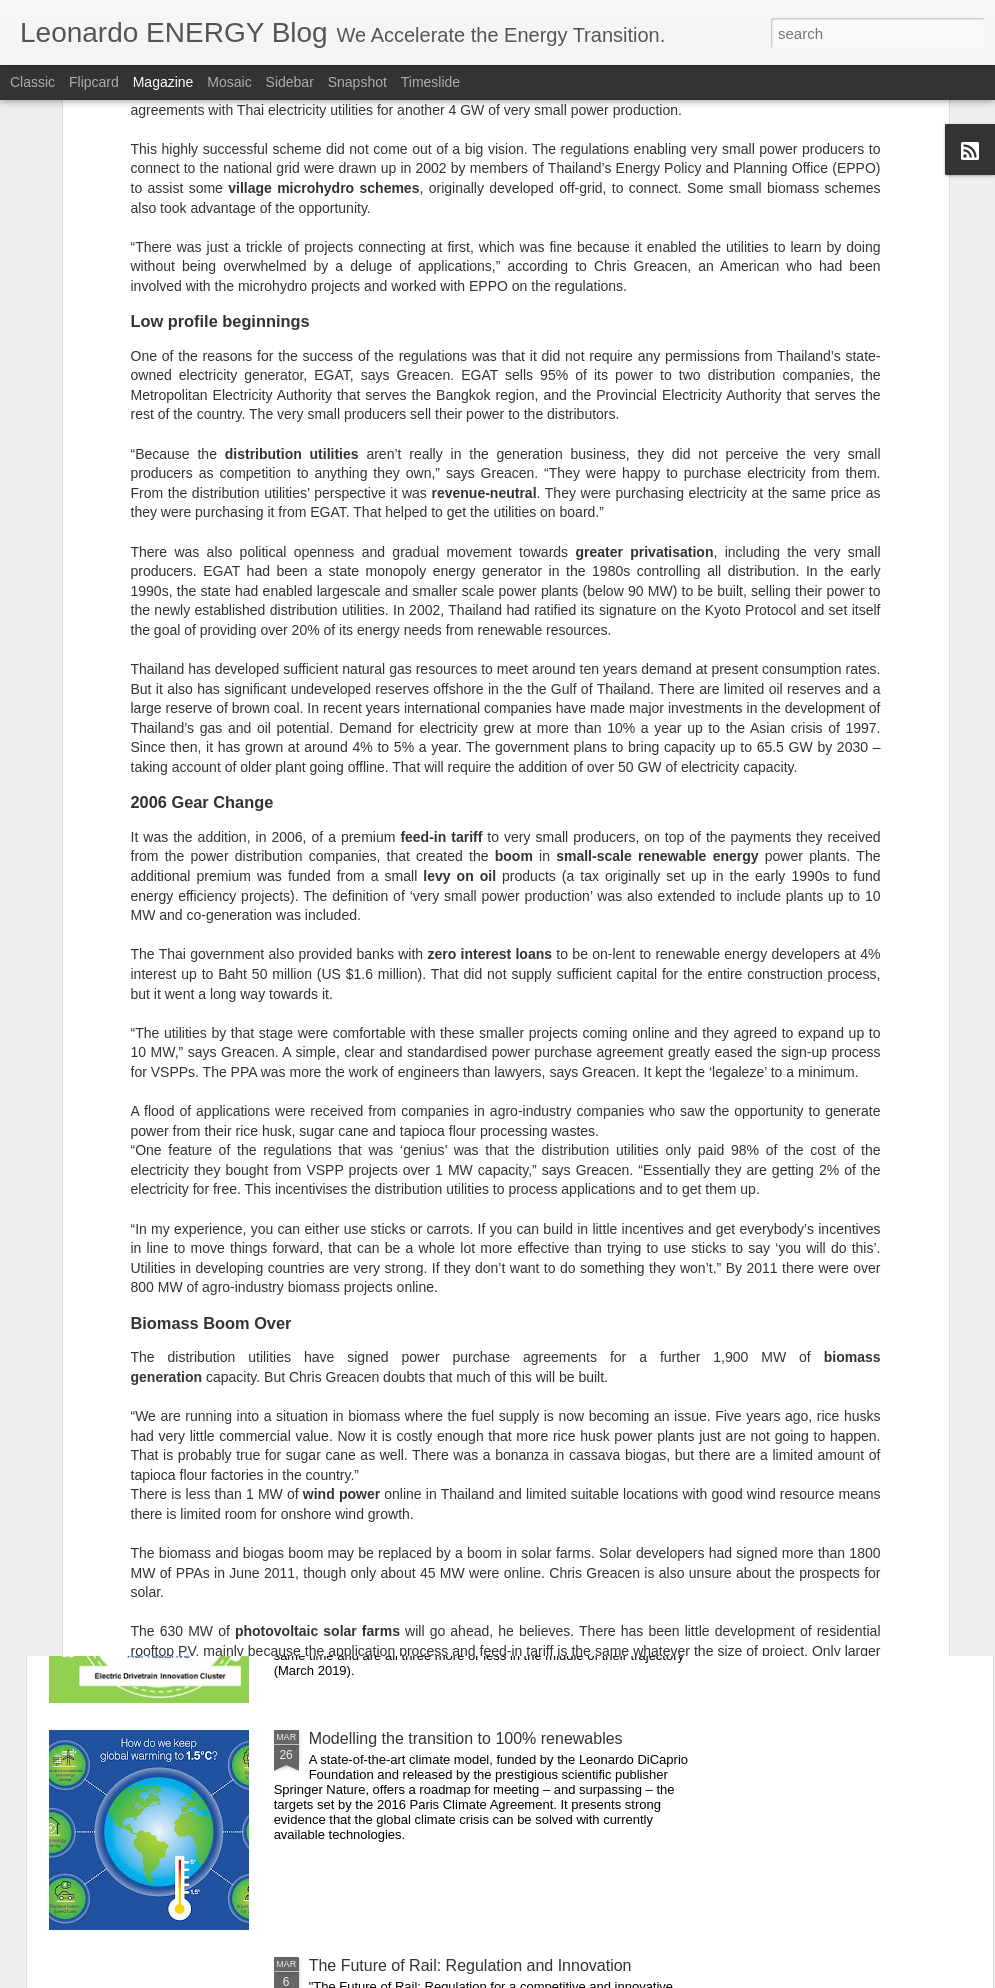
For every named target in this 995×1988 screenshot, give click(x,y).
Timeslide (430, 82)
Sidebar (290, 82)
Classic (32, 82)
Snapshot (357, 82)
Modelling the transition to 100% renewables (466, 1738)
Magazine (163, 82)
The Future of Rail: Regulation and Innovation (470, 1965)
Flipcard (94, 82)
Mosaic (229, 82)
